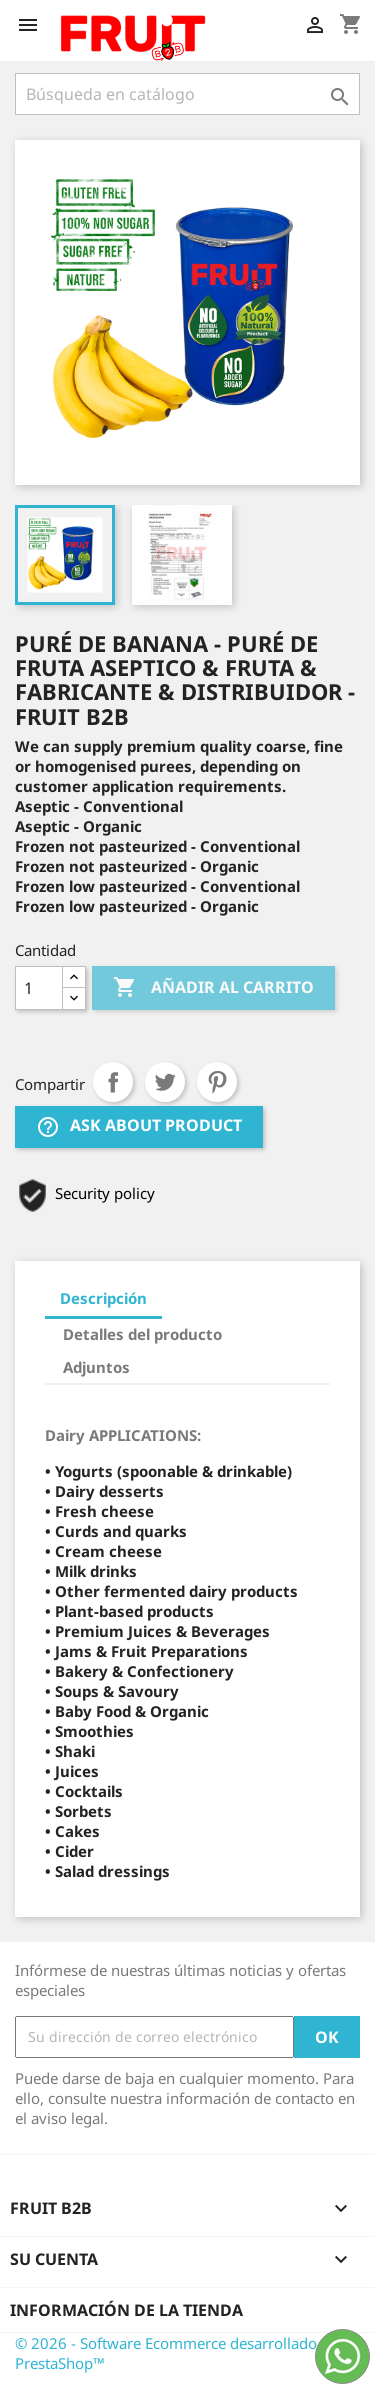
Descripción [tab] (103, 1298)
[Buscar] (187, 94)
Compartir (113, 1082)
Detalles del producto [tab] (142, 1334)
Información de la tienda (126, 2310)
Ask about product (139, 1126)
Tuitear (165, 1082)
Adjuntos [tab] (96, 1367)
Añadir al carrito (213, 988)
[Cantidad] (39, 988)
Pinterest (217, 1082)
